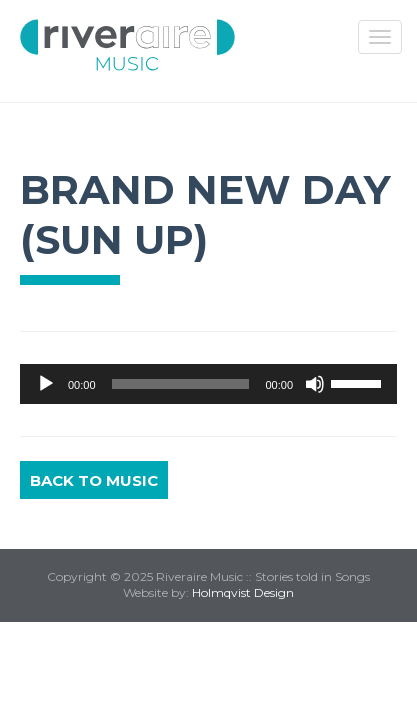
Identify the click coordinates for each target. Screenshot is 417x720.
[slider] (181, 384)
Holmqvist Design (243, 592)
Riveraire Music (127, 45)
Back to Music (94, 480)
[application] (208, 384)
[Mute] (315, 384)
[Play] (46, 384)
